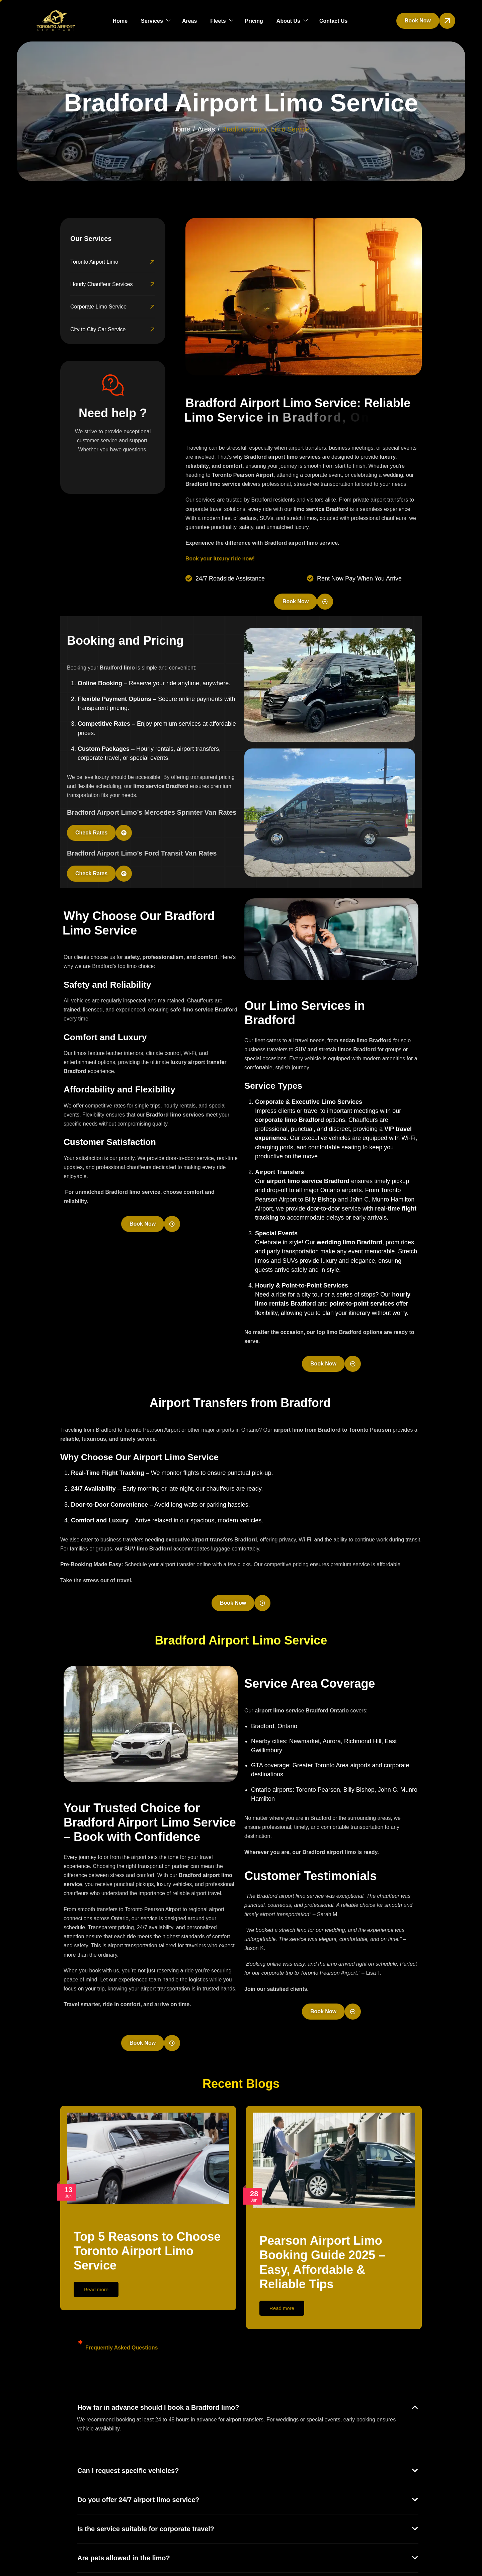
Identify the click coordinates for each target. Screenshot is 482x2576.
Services (155, 20)
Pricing (254, 21)
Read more (96, 2289)
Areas (189, 21)
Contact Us (333, 21)
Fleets (221, 20)
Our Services (90, 238)
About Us (292, 20)
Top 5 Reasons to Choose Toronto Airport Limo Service (147, 2251)
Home (120, 21)
